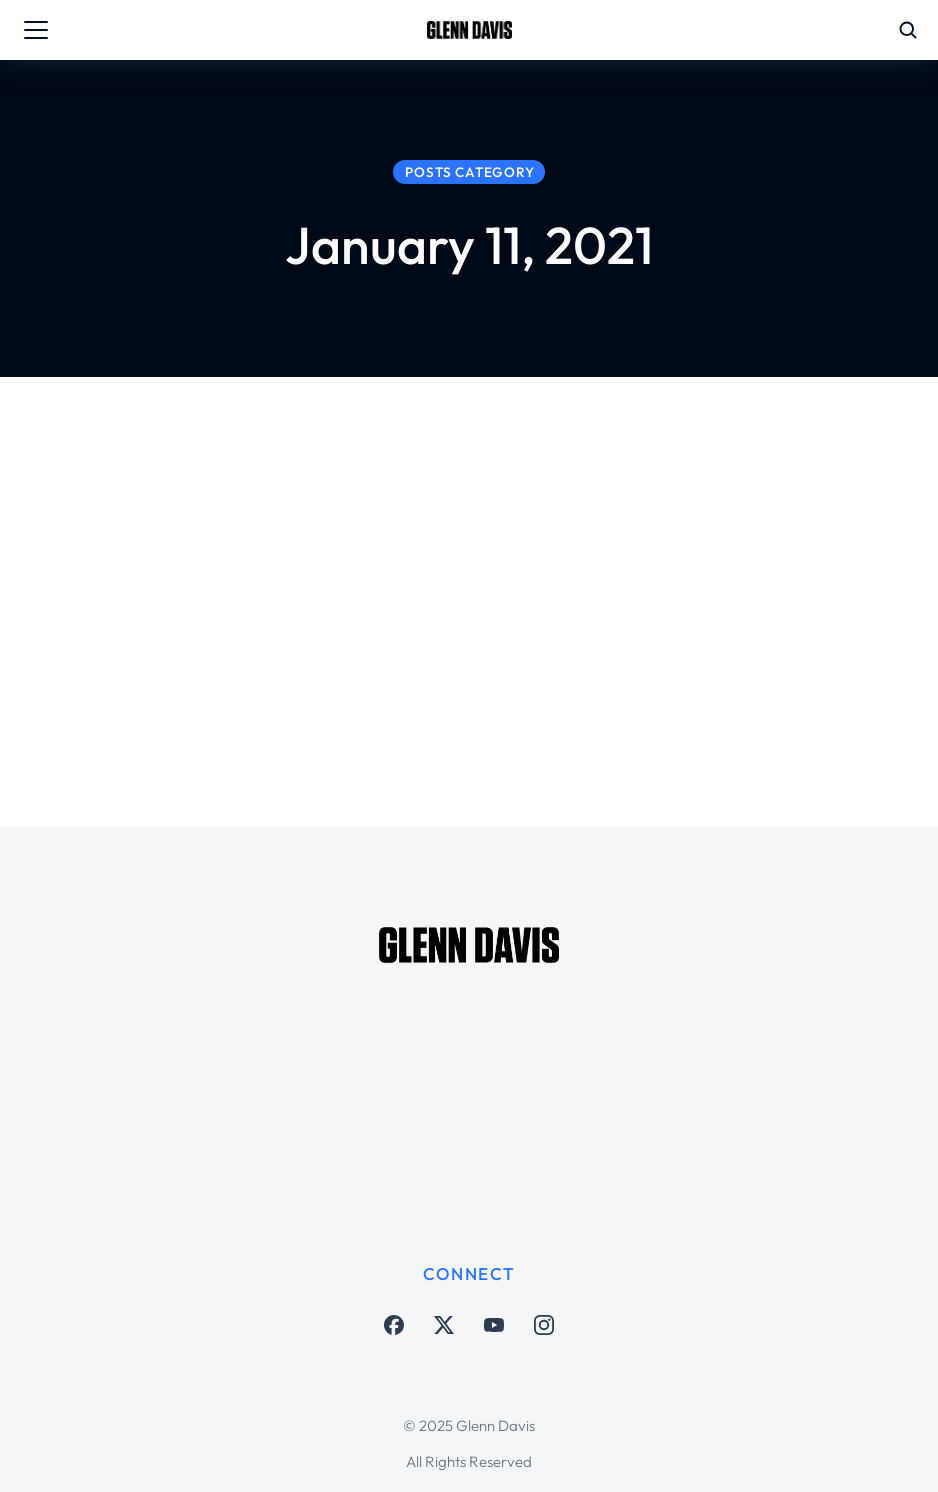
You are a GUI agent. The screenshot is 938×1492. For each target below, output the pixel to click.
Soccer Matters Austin (440, 641)
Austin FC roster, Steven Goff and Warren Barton (560, 583)
